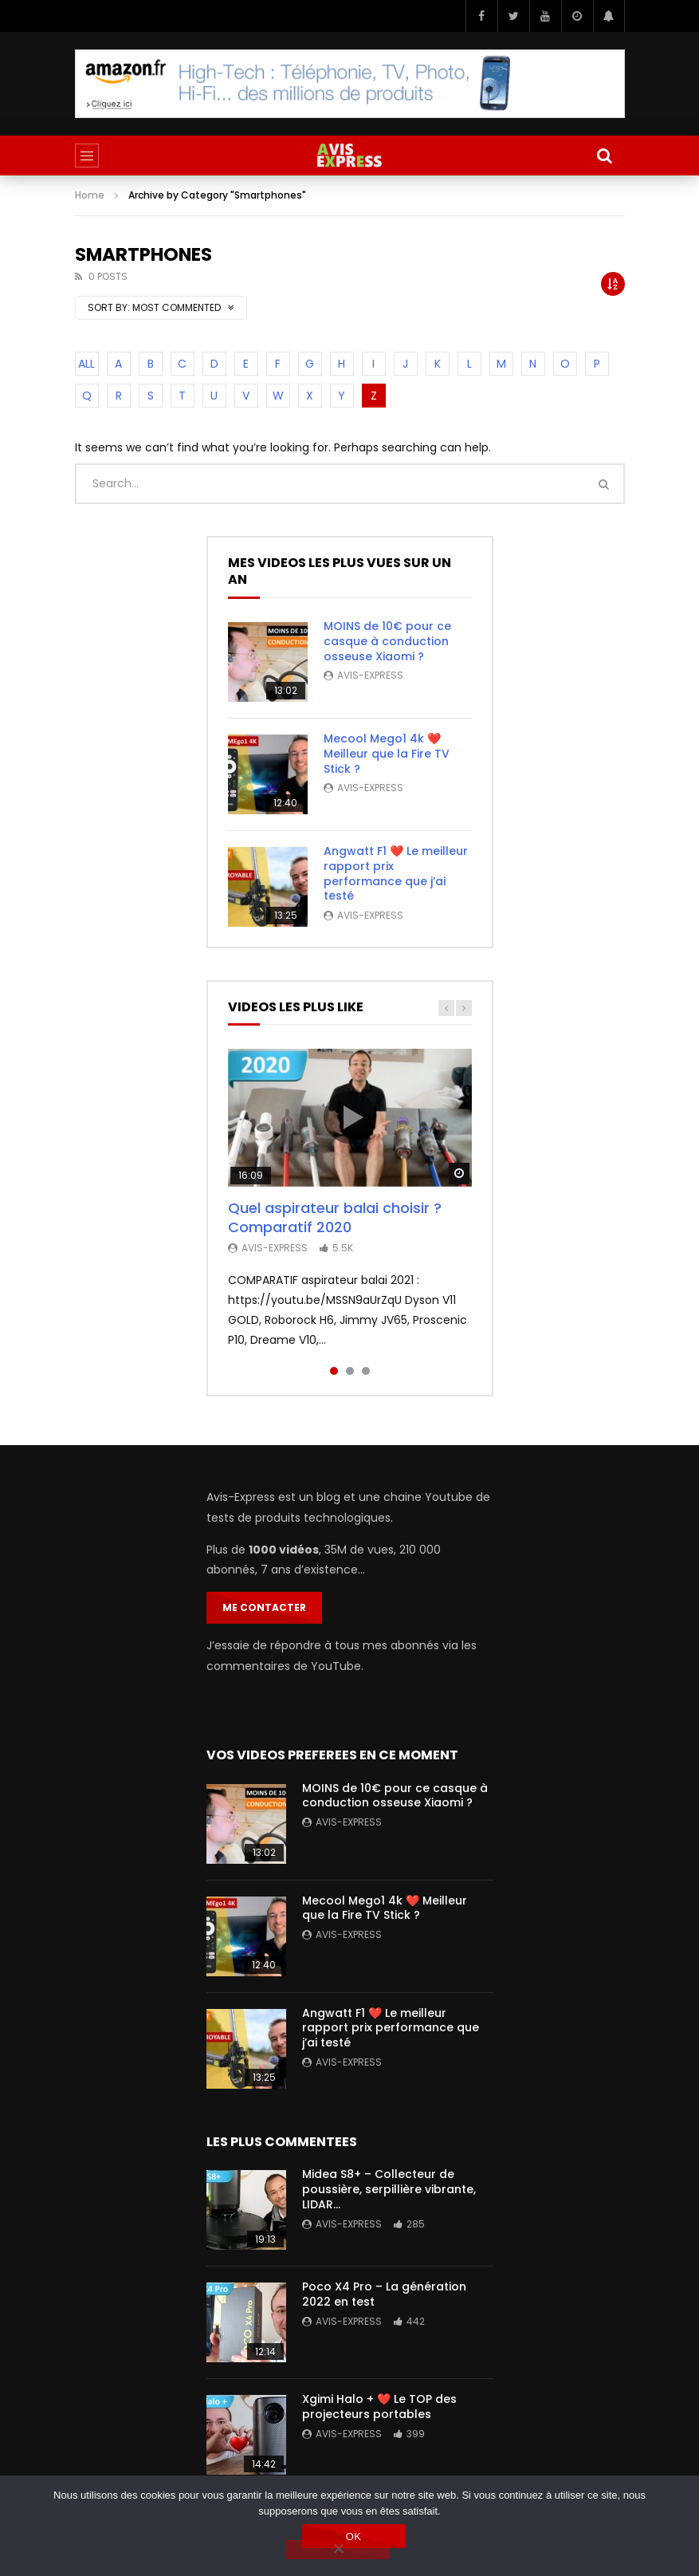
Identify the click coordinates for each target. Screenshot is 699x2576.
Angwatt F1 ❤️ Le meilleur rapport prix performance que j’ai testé (396, 873)
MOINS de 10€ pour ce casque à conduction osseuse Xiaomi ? (387, 641)
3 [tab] (366, 1371)
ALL (86, 364)
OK (353, 2537)
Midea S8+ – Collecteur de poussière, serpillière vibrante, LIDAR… (389, 2189)
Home (89, 195)
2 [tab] (350, 1371)
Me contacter (264, 1607)
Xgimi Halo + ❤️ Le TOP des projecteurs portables (379, 2406)
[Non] (338, 2549)
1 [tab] (334, 1371)
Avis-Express (370, 675)
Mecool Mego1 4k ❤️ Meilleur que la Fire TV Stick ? (387, 754)
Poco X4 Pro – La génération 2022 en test (384, 2294)
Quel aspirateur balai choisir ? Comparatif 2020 (335, 1217)
